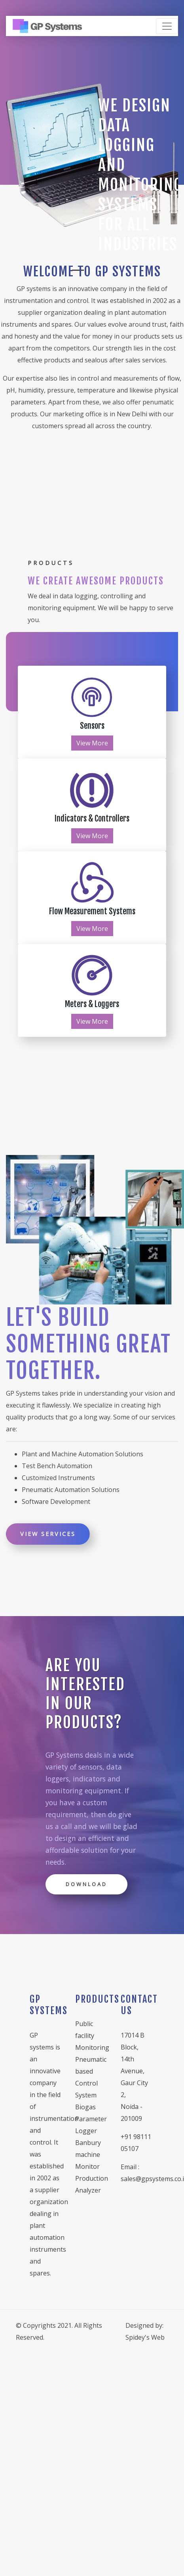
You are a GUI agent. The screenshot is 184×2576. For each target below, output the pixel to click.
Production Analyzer (91, 2184)
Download (86, 1884)
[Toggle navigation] (167, 26)
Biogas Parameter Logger (91, 2119)
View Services (48, 1534)
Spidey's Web (145, 2337)
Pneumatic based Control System (90, 2077)
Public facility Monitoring (92, 2035)
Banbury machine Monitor (88, 2154)
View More (92, 743)
